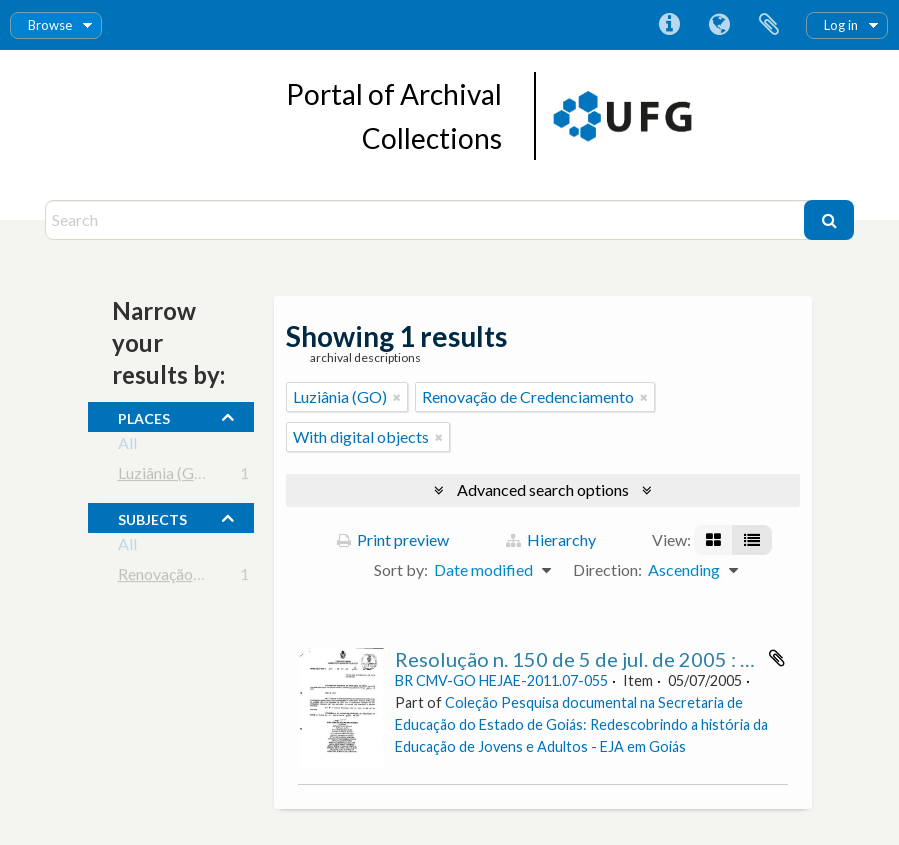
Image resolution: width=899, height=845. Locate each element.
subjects (152, 517)
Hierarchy (551, 539)
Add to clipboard (777, 658)
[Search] (427, 220)
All (127, 446)
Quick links (669, 25)
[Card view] (713, 540)
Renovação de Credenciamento (224, 577)
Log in (841, 25)
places (144, 416)
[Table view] (752, 540)
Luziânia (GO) (165, 476)
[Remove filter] (397, 397)
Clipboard (769, 25)
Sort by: (401, 569)
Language (719, 25)
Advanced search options (543, 489)
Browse (50, 25)
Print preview (393, 539)
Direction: (607, 569)
